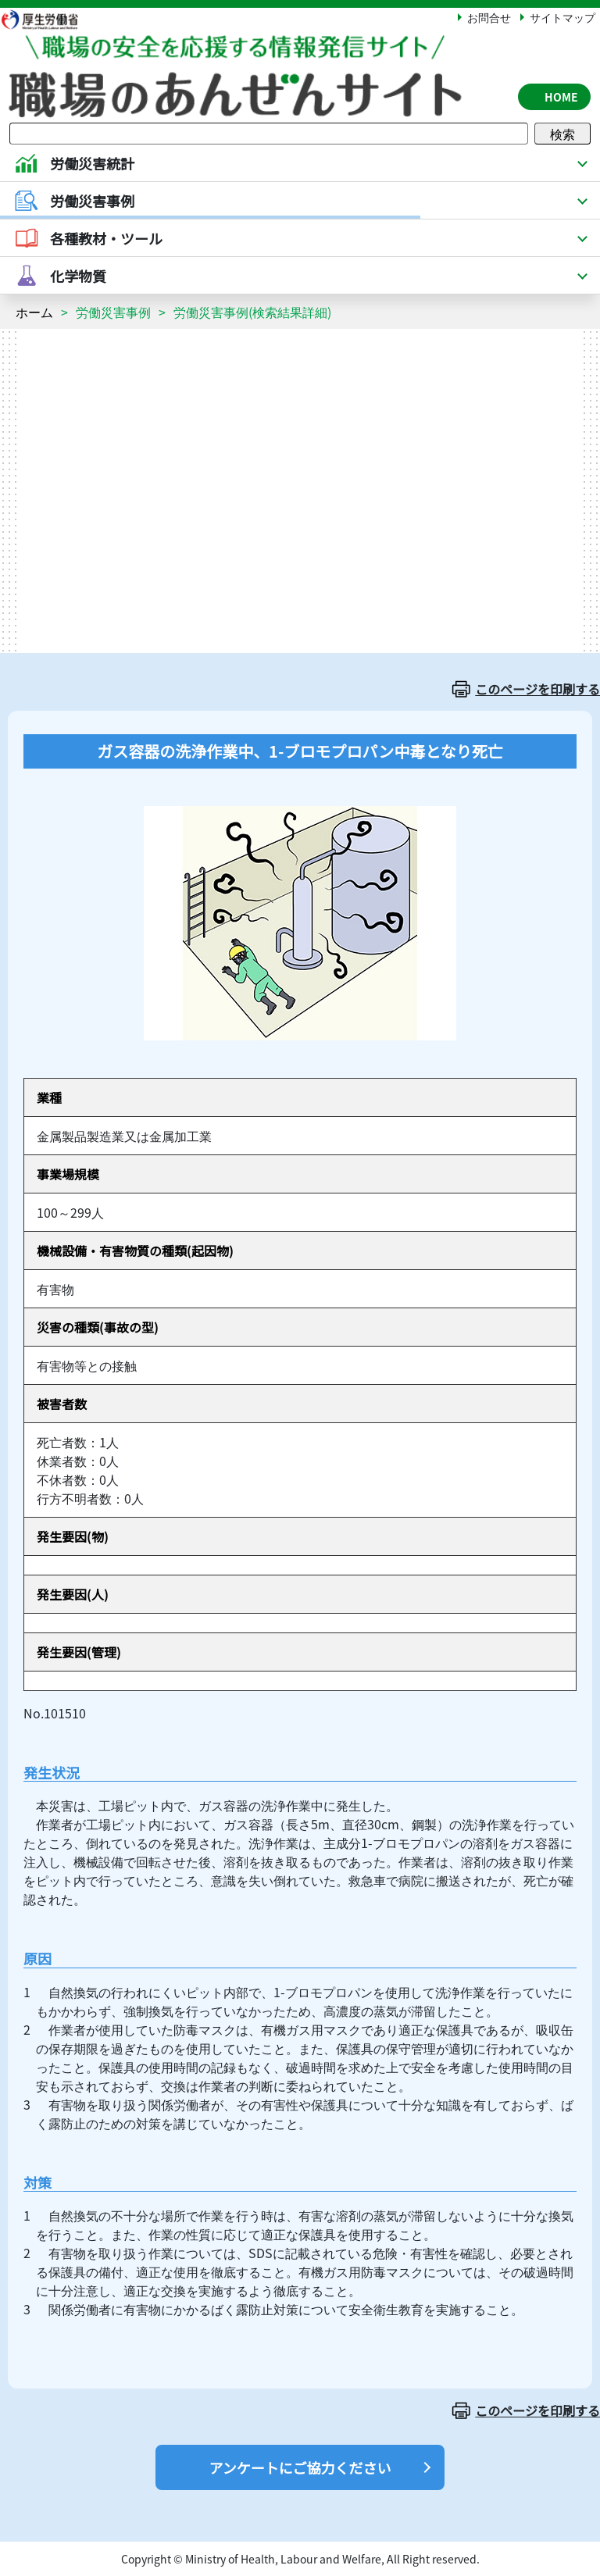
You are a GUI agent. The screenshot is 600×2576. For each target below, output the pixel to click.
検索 (562, 133)
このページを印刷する (537, 689)
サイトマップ (562, 17)
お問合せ (489, 17)
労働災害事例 (113, 311)
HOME (561, 97)
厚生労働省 (48, 19)
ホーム (34, 311)
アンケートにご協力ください (300, 2467)
